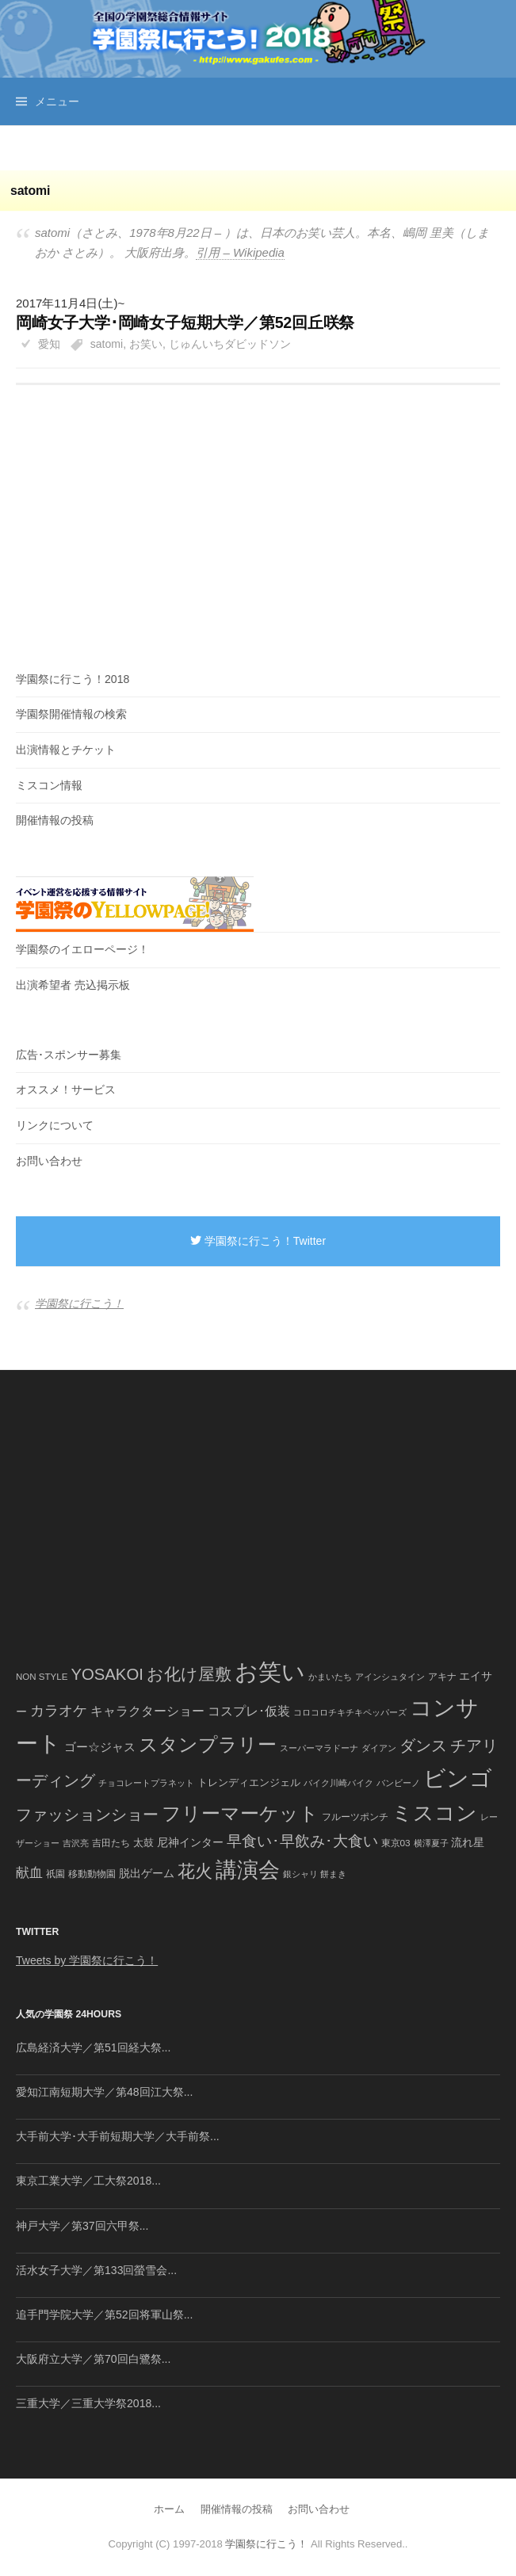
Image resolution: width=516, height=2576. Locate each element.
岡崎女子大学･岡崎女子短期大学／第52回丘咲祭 (185, 322)
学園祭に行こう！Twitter (258, 1241)
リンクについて (55, 1125)
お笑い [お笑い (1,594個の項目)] (270, 1671)
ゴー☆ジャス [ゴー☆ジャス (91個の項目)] (100, 1747)
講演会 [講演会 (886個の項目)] (248, 1870)
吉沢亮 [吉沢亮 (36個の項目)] (76, 1843)
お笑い (145, 344)
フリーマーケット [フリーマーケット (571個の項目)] (240, 1813)
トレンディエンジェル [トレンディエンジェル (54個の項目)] (248, 1782)
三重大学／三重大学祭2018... (88, 2403)
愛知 (49, 344)
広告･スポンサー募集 (68, 1054)
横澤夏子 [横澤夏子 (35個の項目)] (431, 1843)
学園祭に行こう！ (79, 1303)
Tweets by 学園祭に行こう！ (87, 1960)
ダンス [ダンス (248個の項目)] (423, 1745)
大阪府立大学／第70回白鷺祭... (93, 2359)
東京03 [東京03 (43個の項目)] (396, 1843)
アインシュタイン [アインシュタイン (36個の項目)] (390, 1676)
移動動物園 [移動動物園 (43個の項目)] (92, 1873)
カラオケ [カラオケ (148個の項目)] (58, 1711)
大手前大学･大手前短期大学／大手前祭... (118, 2136)
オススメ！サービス (66, 1089)
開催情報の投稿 (55, 820)
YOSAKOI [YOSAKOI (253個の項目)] (107, 1674)
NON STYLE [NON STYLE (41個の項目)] (41, 1676)
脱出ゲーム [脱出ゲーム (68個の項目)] (146, 1873)
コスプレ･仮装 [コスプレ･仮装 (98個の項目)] (249, 1711)
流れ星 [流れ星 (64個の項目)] (467, 1843)
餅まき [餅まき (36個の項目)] (333, 1874)
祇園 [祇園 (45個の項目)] (55, 1874)
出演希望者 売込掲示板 (73, 985)
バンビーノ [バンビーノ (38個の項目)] (398, 1783)
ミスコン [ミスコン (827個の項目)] (434, 1813)
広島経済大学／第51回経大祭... (93, 2047)
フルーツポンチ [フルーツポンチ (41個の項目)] (355, 1817)
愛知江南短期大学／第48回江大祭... (104, 2092)
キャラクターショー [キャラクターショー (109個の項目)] (147, 1711)
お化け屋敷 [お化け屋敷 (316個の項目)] (189, 1674)
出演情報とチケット (66, 749)
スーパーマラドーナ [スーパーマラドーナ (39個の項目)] (319, 1748)
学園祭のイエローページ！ (82, 949)
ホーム (169, 2509)
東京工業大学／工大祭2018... (88, 2180)
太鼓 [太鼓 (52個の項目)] (143, 1843)
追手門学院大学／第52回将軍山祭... (104, 2314)
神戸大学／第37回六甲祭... (82, 2225)
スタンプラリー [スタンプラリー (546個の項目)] (208, 1744)
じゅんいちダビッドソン (230, 344)
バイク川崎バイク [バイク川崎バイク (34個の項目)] (338, 1783)
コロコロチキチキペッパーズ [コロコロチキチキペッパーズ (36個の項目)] (350, 1712)
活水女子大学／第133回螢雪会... (96, 2270)
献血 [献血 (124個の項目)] (29, 1872)
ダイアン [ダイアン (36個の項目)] (378, 1748)
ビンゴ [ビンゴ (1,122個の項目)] (457, 1778)
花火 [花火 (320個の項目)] (195, 1871)
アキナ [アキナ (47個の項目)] (442, 1676)
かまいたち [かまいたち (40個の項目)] (330, 1676)
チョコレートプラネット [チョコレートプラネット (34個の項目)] (146, 1783)
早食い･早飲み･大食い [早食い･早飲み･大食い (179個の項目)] (302, 1841)
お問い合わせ (49, 1160)
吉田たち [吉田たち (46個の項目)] (111, 1843)
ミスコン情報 (49, 785)
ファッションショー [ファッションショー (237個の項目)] (87, 1814)
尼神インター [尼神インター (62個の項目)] (190, 1843)
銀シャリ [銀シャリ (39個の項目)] (300, 1874)
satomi (106, 344)
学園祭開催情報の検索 (71, 714)
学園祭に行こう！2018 (72, 679)
